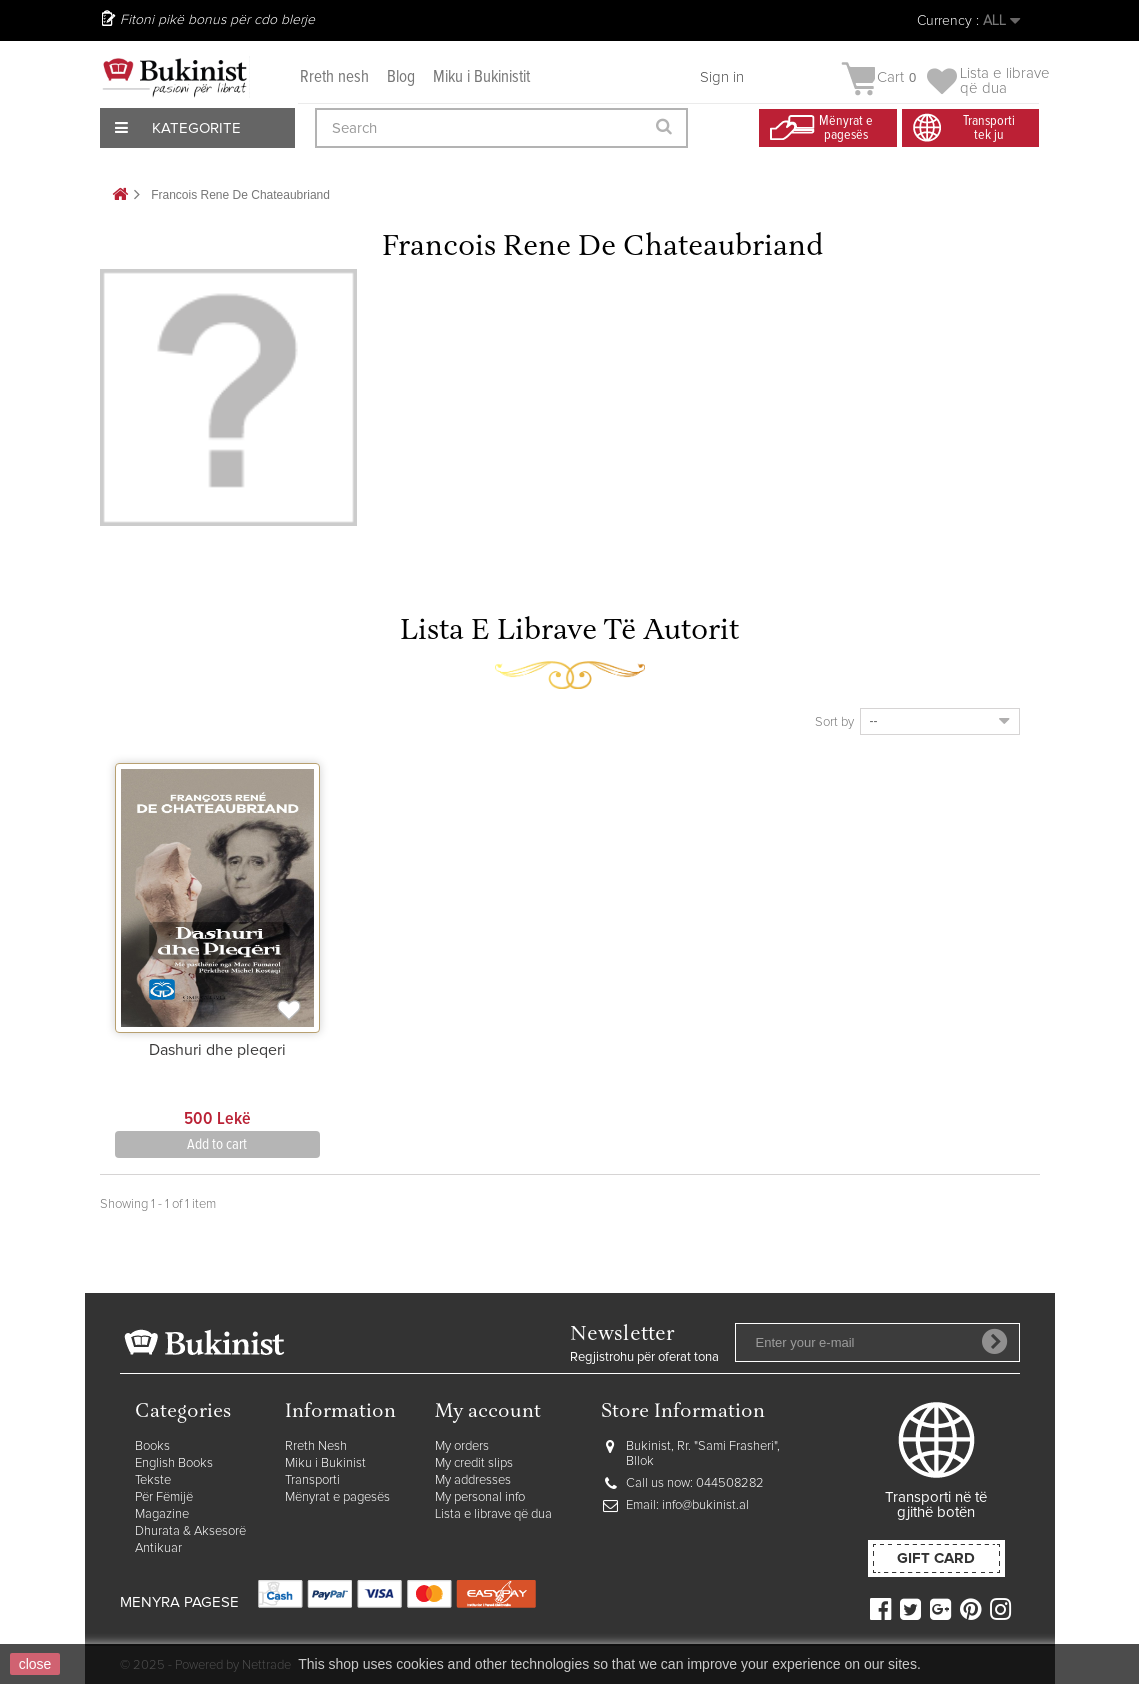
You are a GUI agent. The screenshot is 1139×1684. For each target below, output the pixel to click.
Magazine (162, 1514)
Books (152, 1446)
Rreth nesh (334, 77)
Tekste (153, 1480)
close (35, 1664)
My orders (462, 1446)
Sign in (722, 77)
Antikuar (158, 1548)
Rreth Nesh (316, 1446)
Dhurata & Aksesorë (190, 1531)
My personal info (480, 1497)
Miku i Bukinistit (481, 77)
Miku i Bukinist (325, 1463)
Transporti (312, 1480)
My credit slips (474, 1463)
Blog (401, 77)
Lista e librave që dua (493, 1514)
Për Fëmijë (164, 1497)
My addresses (473, 1480)
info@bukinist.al (705, 1505)
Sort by (834, 722)
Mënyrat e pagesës (337, 1497)
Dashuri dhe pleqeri (217, 1050)
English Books (174, 1463)
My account (488, 1412)
